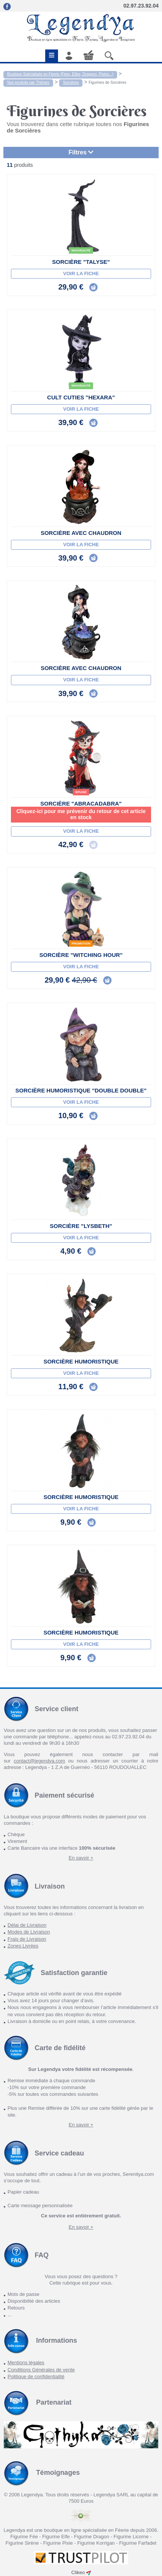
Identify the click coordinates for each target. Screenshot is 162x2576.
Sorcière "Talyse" (81, 262)
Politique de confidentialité (36, 2376)
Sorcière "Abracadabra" (81, 803)
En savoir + (81, 1858)
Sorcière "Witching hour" (81, 955)
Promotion (81, 943)
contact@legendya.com (39, 1761)
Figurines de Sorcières (107, 82)
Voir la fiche (81, 273)
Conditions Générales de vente (41, 2370)
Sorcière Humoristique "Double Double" (81, 1090)
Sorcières (71, 82)
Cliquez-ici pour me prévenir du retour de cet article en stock (80, 814)
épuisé (80, 792)
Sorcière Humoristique (80, 1361)
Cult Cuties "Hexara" (81, 397)
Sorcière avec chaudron (81, 533)
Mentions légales (26, 2362)
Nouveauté (81, 250)
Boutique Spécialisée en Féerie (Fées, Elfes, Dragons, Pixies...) (60, 74)
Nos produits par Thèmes (28, 82)
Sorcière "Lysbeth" (81, 1226)
